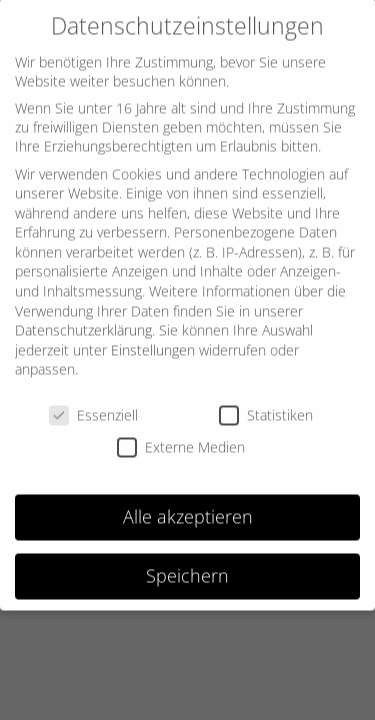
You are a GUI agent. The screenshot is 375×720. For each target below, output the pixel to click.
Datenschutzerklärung (83, 321)
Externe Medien (181, 437)
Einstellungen (153, 341)
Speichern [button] (187, 567)
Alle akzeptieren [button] (188, 508)
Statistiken (266, 406)
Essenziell (93, 406)
